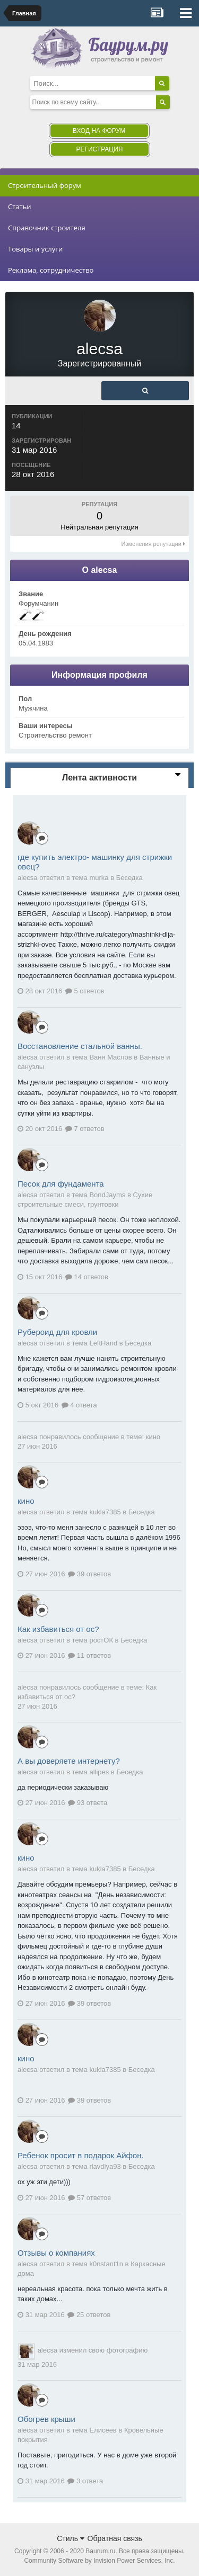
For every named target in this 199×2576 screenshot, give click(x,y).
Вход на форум (99, 130)
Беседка (129, 878)
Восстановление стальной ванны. (80, 1046)
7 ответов (85, 1129)
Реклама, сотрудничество (50, 270)
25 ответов (88, 2315)
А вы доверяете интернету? (69, 1760)
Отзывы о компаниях (56, 2252)
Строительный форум (44, 185)
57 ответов (89, 2198)
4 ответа (79, 1405)
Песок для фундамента (61, 1183)
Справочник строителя (46, 227)
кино (153, 1437)
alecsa (28, 1437)
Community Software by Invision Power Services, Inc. (99, 2560)
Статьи (19, 206)
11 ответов (89, 1655)
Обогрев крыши (46, 2419)
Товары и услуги (35, 249)
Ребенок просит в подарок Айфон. (81, 2155)
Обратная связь (115, 2538)
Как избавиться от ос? (58, 1628)
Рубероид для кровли (57, 1331)
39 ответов (89, 1574)
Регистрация (99, 149)
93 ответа (87, 1803)
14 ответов (86, 1277)
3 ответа (85, 2481)
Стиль (70, 2538)
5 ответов (85, 991)
